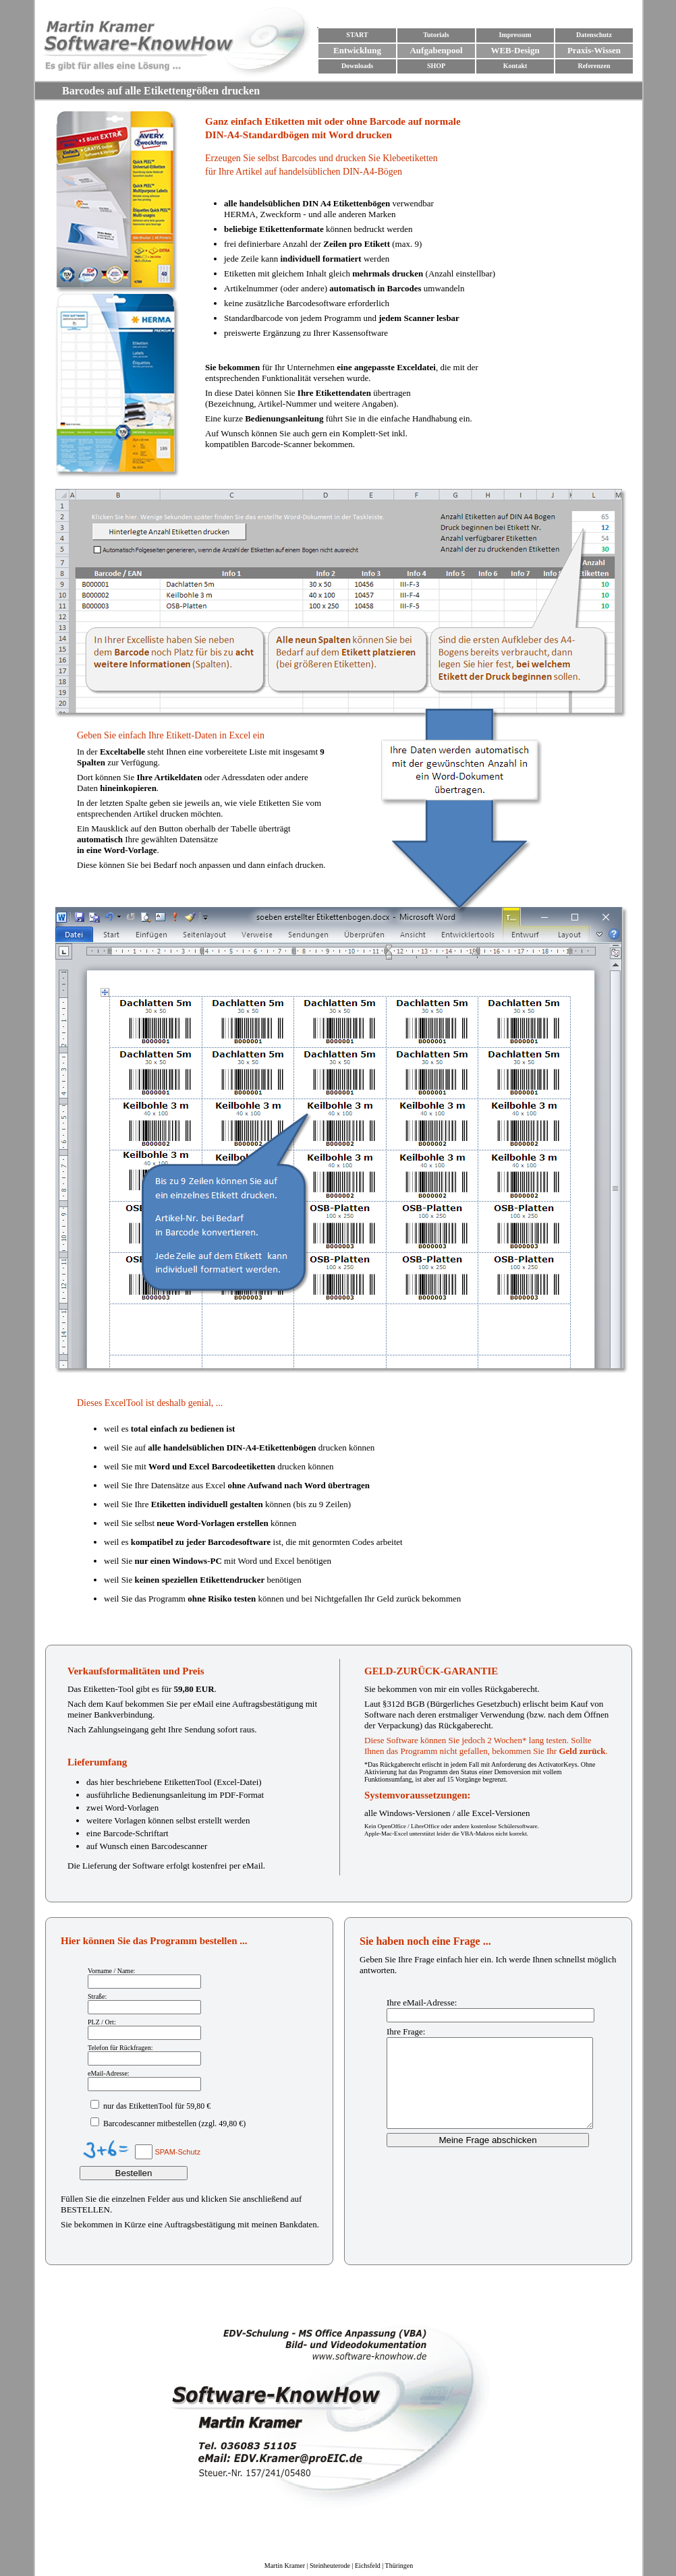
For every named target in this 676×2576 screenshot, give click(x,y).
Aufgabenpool (436, 50)
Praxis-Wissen (594, 50)
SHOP (436, 65)
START (357, 34)
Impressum (515, 34)
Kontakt (515, 65)
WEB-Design (514, 50)
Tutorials (436, 34)
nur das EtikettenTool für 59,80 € (155, 2106)
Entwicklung (357, 50)
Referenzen (594, 65)
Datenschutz (594, 34)
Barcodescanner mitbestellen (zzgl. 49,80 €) (173, 2123)
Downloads (357, 65)
